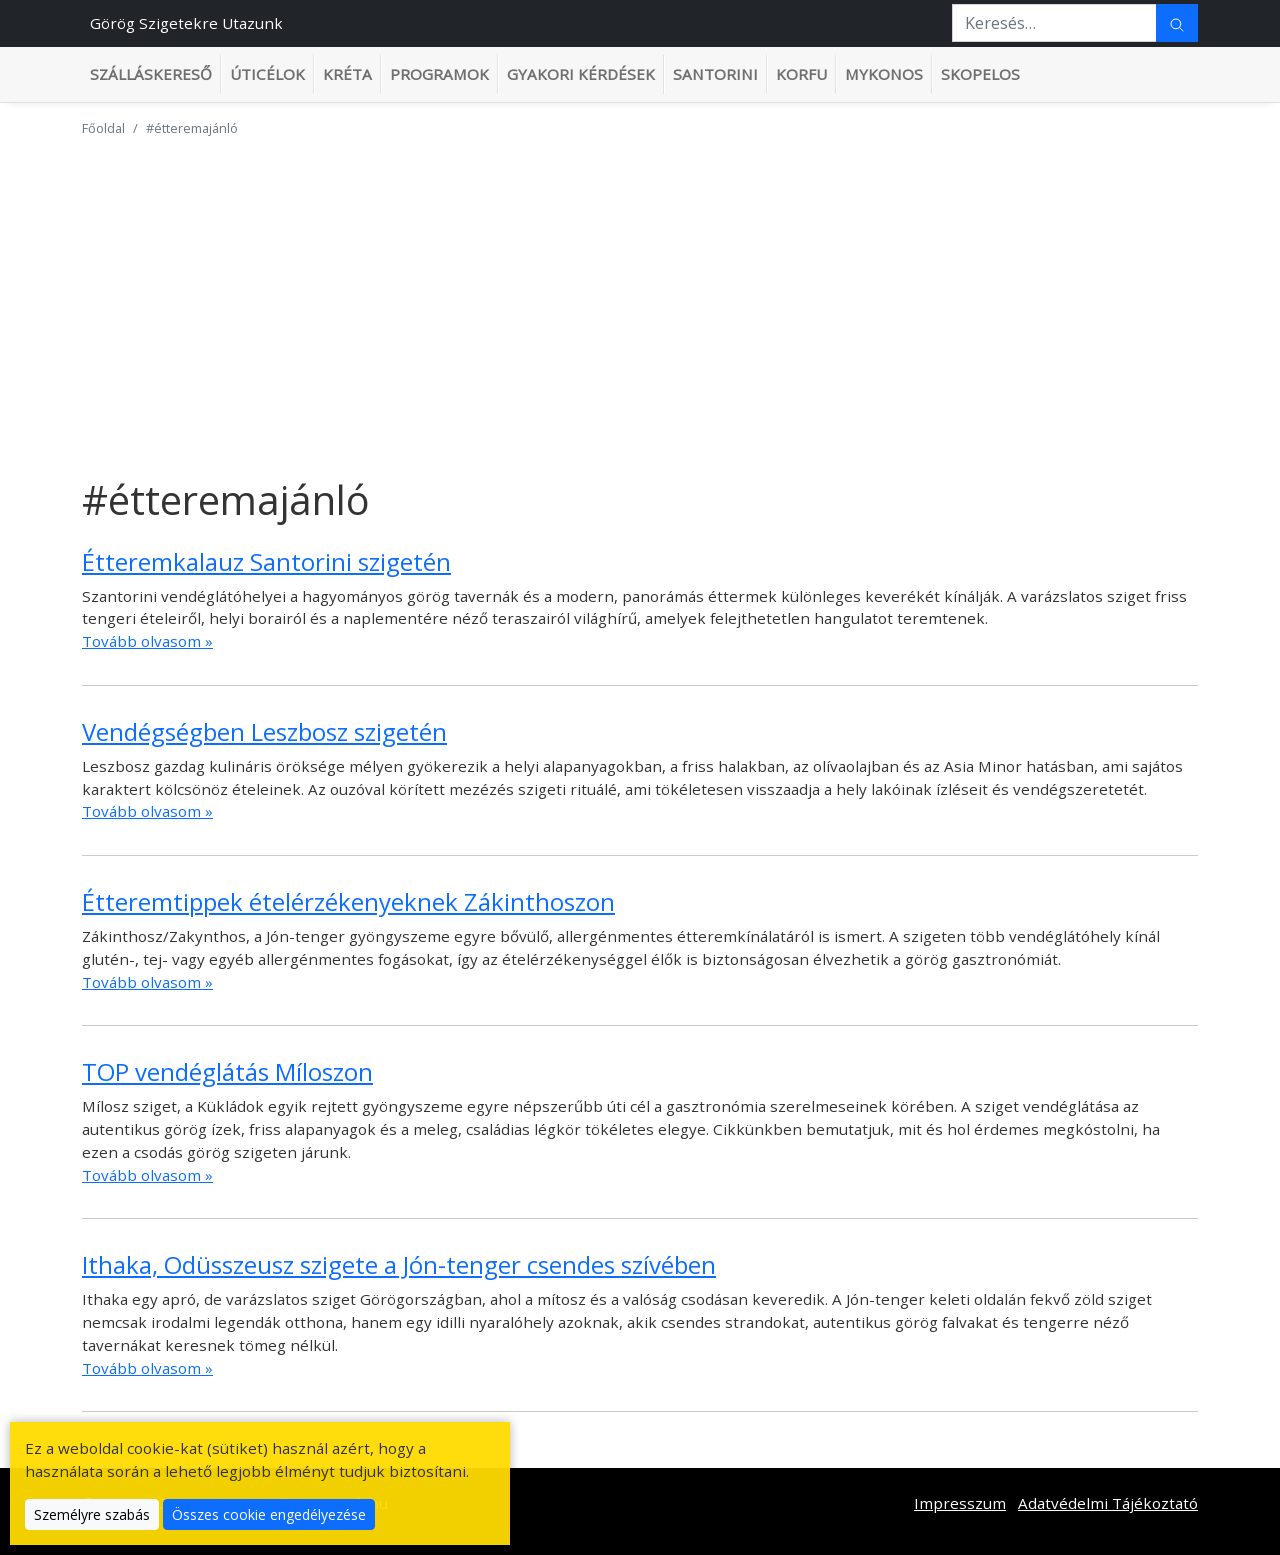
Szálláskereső (151, 74)
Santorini (715, 74)
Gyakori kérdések (581, 74)
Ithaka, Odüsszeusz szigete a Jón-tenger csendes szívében (399, 1264)
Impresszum (960, 1503)
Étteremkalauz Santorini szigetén (266, 561)
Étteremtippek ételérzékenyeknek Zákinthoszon (348, 901)
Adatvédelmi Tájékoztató (1108, 1503)
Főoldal (103, 128)
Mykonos (884, 74)
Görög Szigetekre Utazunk (186, 23)
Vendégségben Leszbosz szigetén (264, 731)
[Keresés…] (1054, 23)
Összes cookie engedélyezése (269, 1514)
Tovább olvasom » (147, 641)
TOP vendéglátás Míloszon (227, 1071)
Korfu (801, 74)
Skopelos (980, 74)
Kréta (347, 74)
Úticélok (267, 74)
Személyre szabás (92, 1514)
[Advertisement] (640, 294)
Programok (439, 74)
